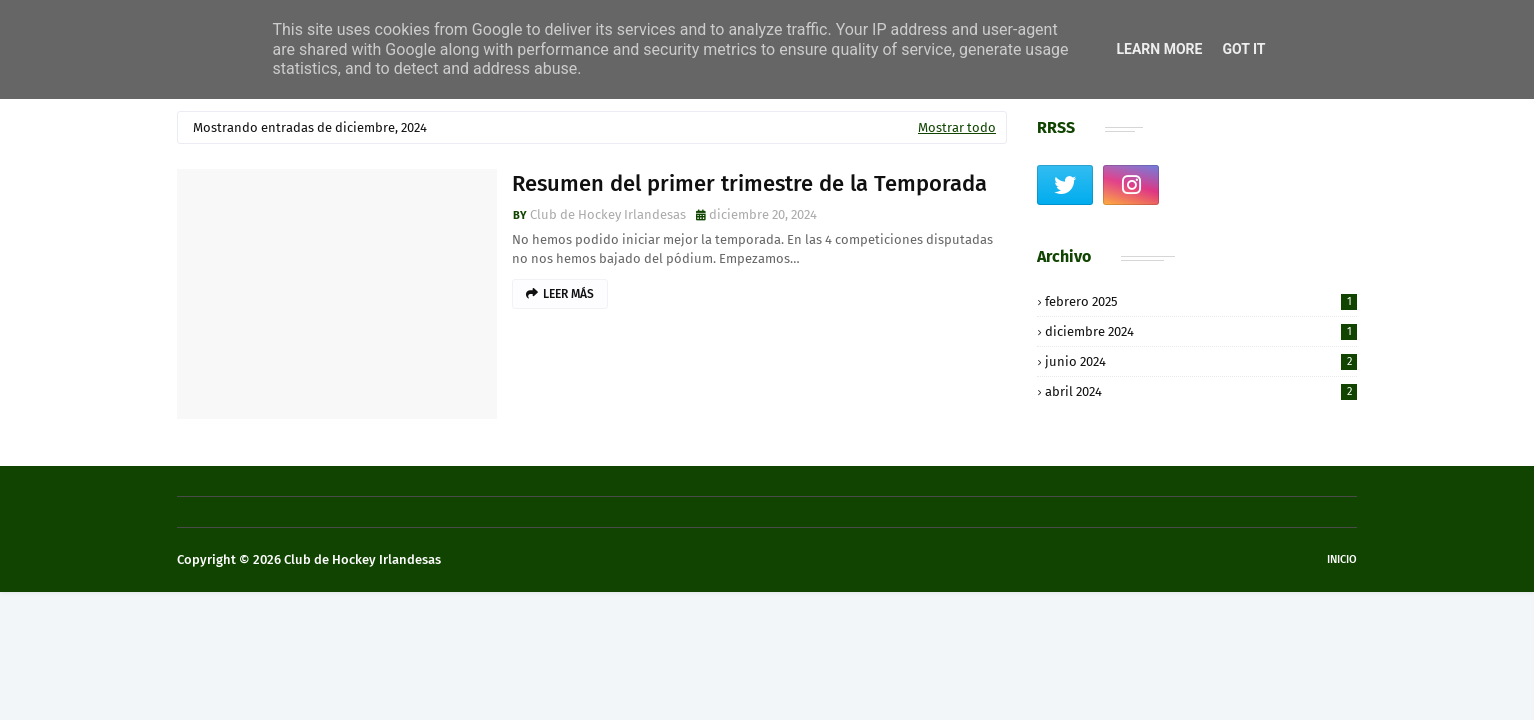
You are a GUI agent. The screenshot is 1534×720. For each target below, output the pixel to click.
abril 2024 (1201, 391)
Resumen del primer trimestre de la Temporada (749, 183)
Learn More (1159, 49)
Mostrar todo (957, 127)
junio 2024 (1201, 361)
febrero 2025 (1201, 301)
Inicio (1342, 559)
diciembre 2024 (1201, 331)
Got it (1243, 49)
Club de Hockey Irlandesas (608, 214)
